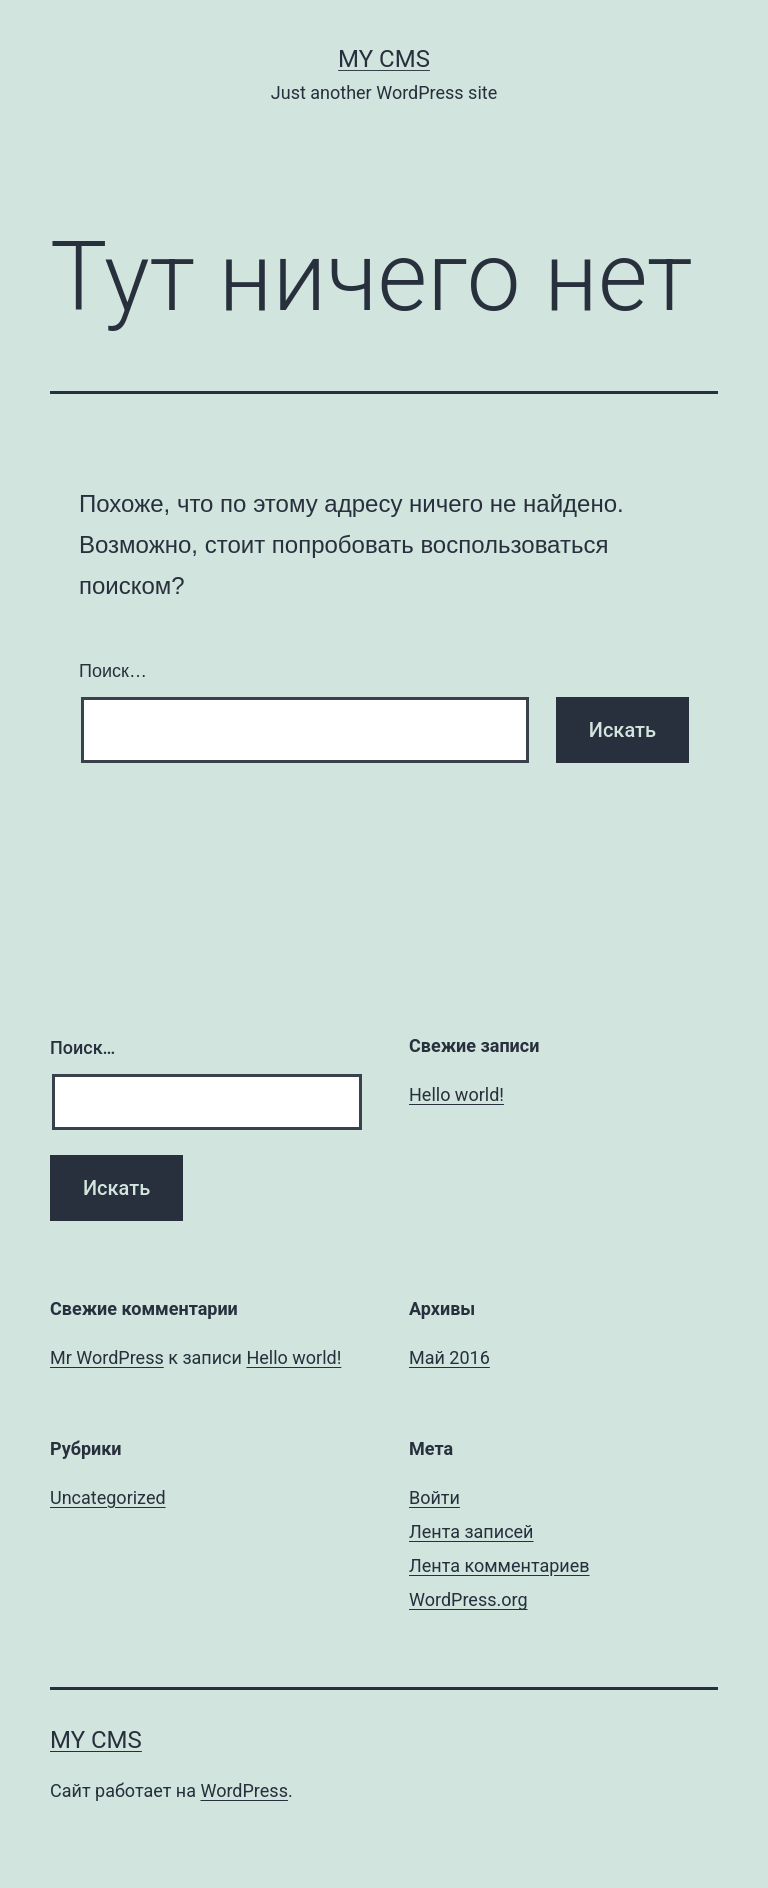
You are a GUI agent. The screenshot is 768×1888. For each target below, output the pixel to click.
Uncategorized (108, 1497)
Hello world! (456, 1094)
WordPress (243, 1790)
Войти (434, 1497)
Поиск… (113, 671)
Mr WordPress (107, 1357)
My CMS (384, 59)
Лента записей (471, 1531)
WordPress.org (468, 1599)
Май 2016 (449, 1357)
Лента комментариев (499, 1565)
